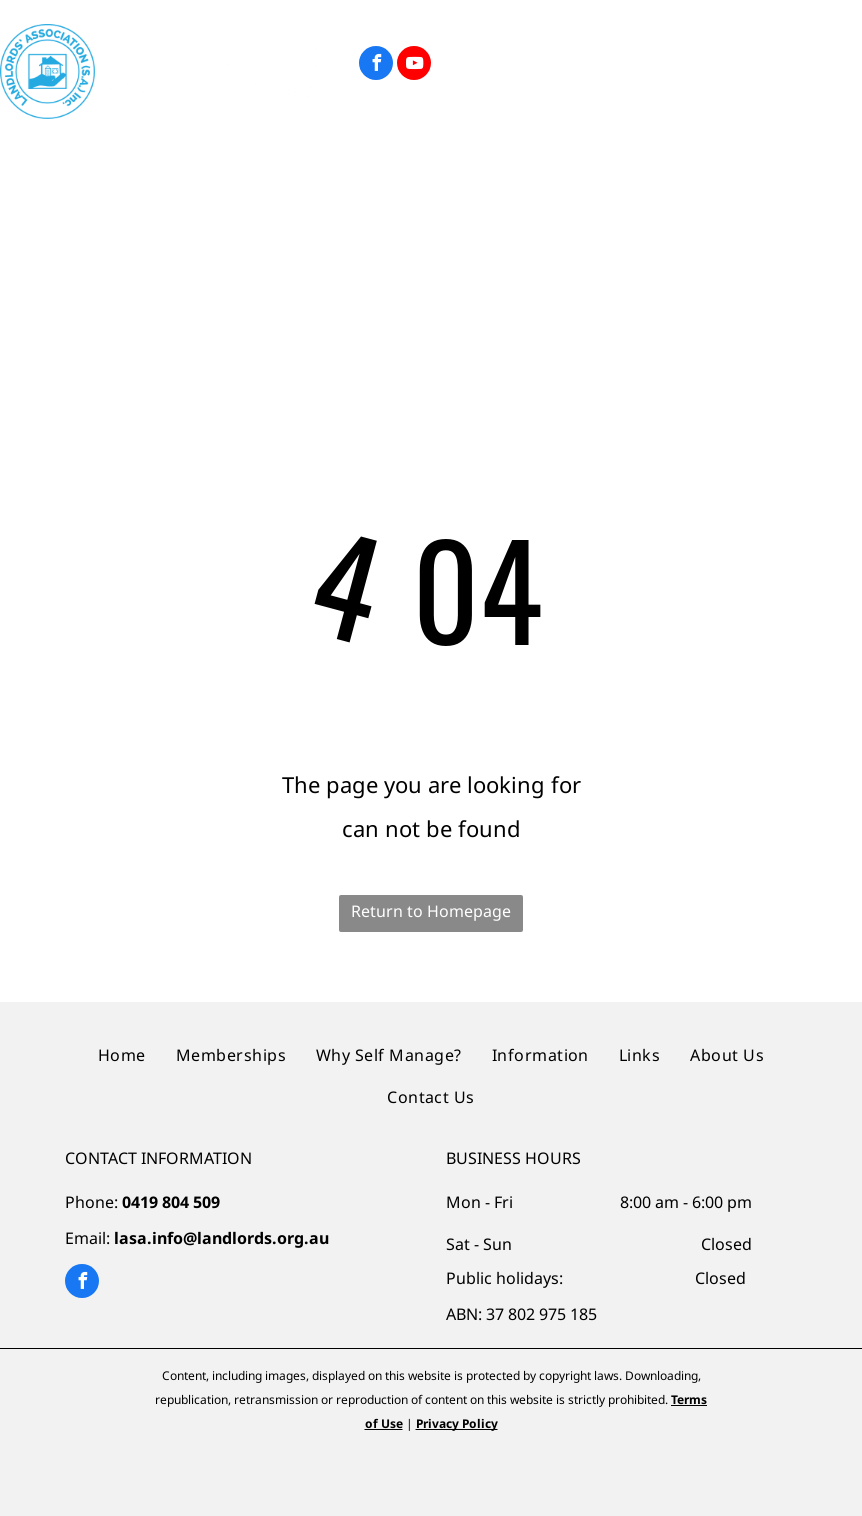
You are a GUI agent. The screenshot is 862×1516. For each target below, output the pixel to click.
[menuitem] (104, 162)
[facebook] (376, 65)
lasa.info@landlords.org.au (221, 1238)
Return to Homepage (431, 911)
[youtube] (414, 65)
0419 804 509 (171, 1202)
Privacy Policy (457, 1423)
